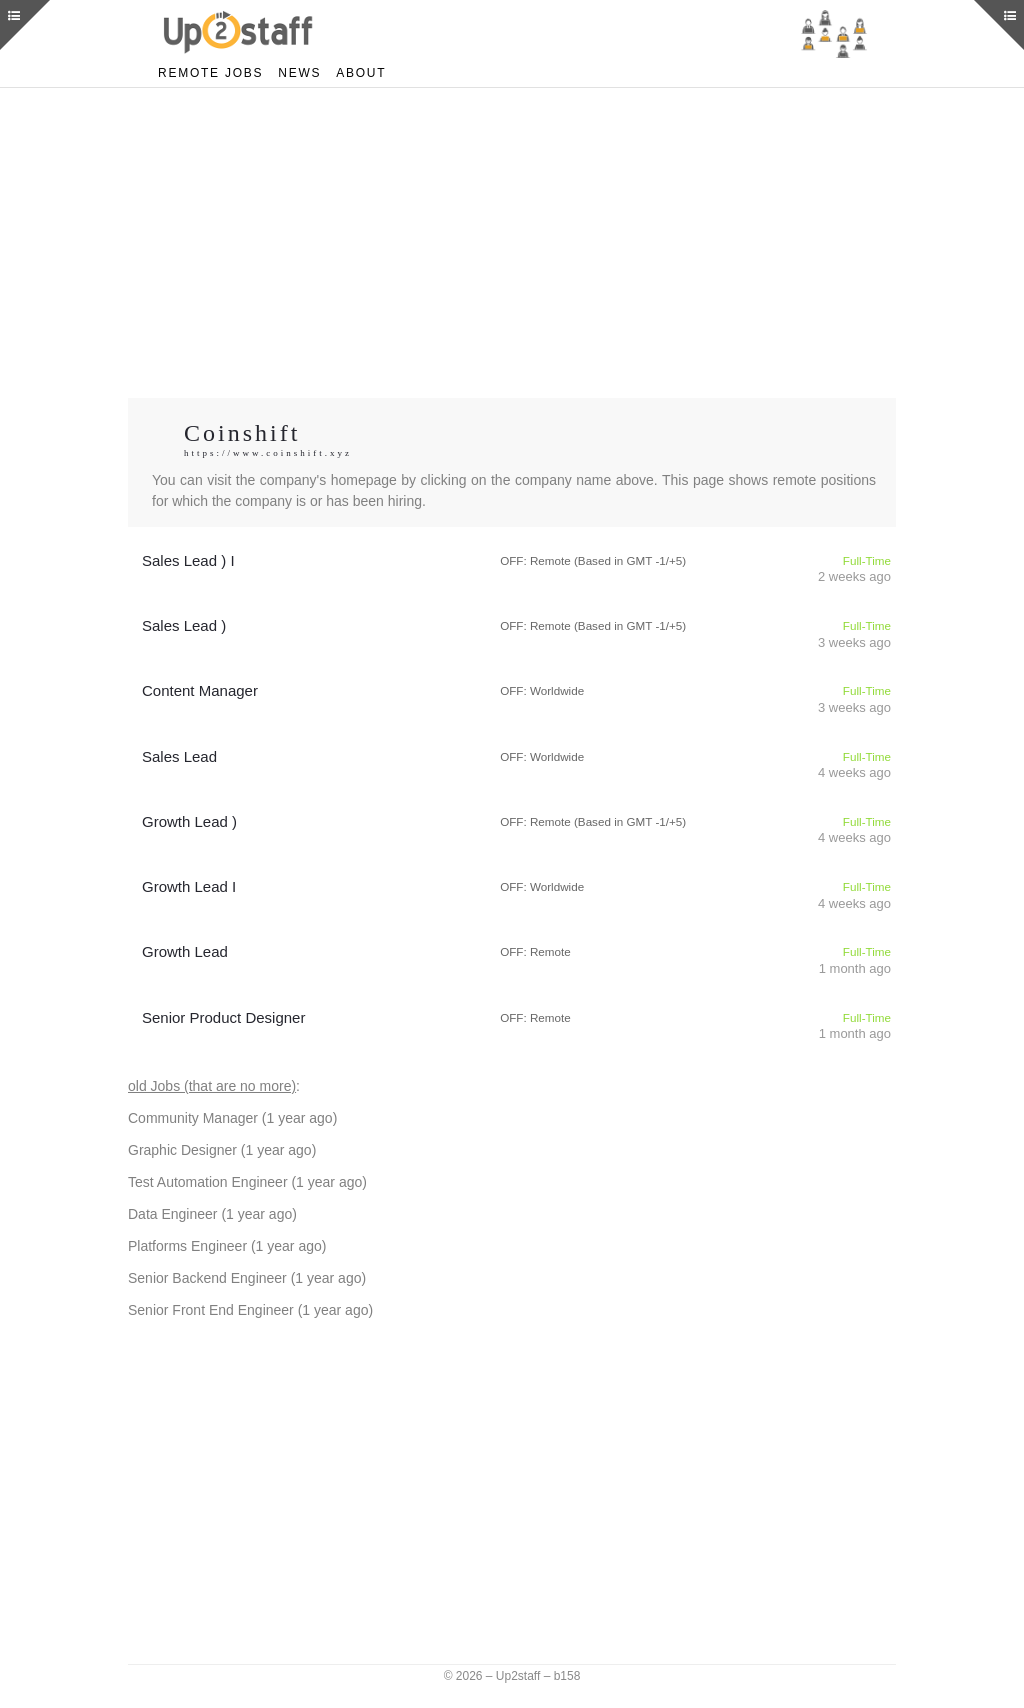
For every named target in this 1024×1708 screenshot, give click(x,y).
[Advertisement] (512, 243)
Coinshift (244, 432)
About (353, 72)
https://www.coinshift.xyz (271, 453)
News (292, 72)
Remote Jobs (207, 72)
